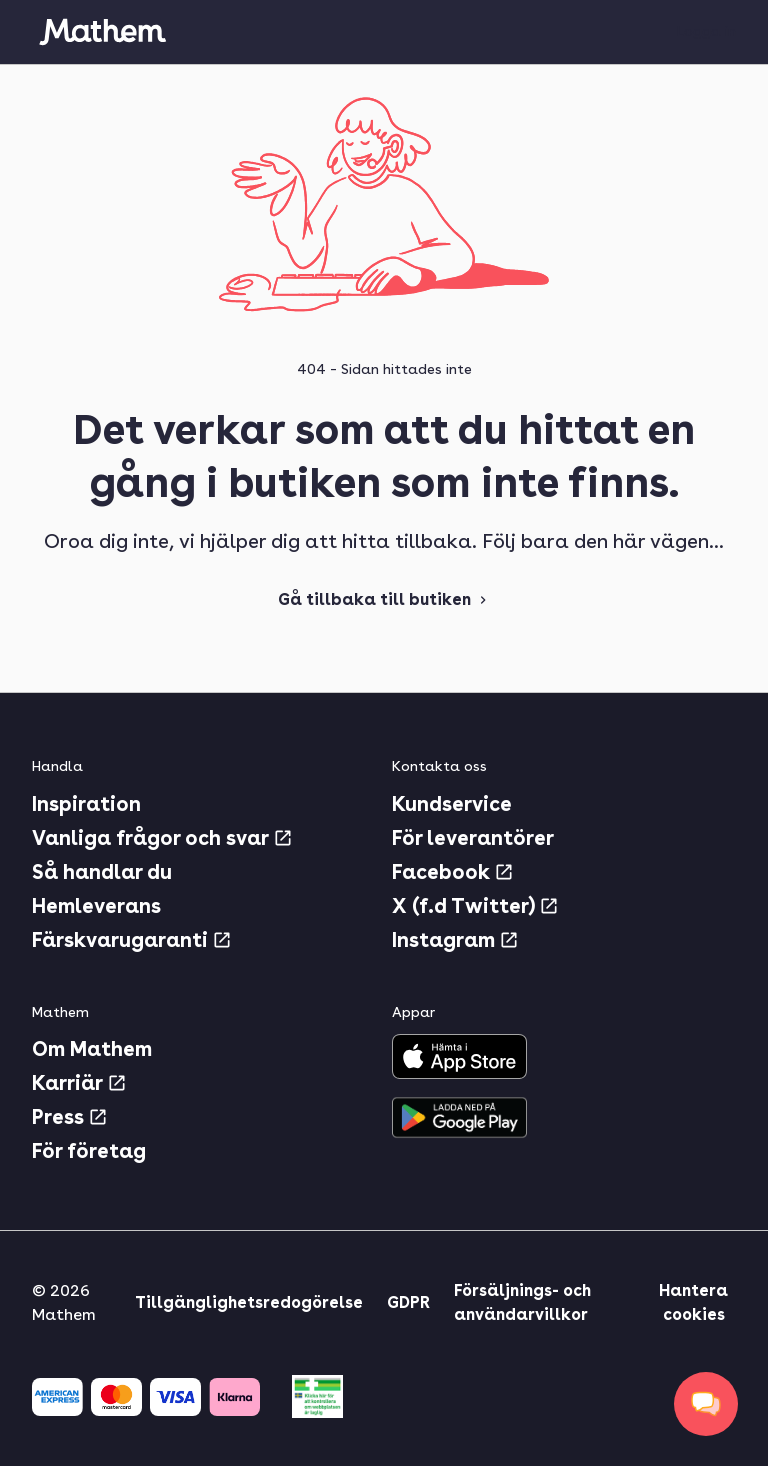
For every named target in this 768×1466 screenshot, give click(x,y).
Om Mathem (92, 1049)
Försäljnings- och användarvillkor (522, 1302)
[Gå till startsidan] (102, 32)
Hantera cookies (693, 1302)
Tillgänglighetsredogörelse (249, 1302)
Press (70, 1117)
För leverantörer (473, 838)
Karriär (79, 1083)
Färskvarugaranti (132, 940)
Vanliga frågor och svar (162, 838)
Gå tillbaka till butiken (384, 599)
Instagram (455, 940)
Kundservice (452, 804)
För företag (89, 1151)
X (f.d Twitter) (475, 906)
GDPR (408, 1302)
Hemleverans (96, 906)
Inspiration (86, 804)
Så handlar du (102, 872)
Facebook (453, 872)
